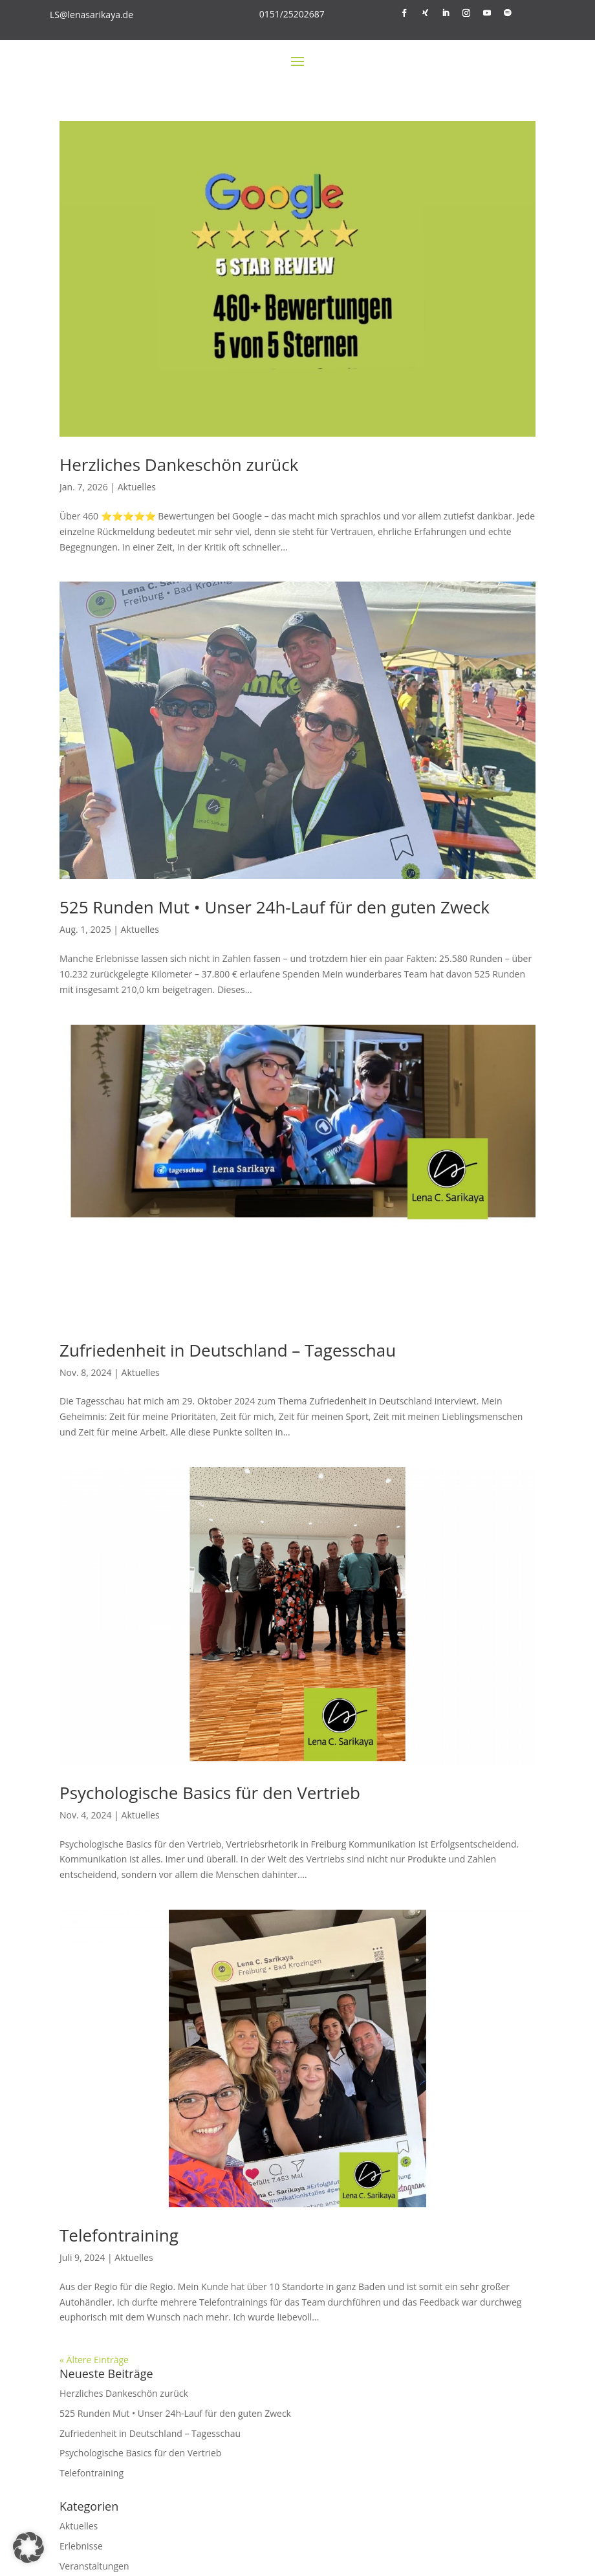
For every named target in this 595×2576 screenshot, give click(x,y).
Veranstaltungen (94, 2566)
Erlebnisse (81, 2546)
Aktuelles (137, 487)
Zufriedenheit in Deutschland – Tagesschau (228, 1350)
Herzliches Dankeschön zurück (179, 464)
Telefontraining (119, 2235)
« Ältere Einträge (94, 2359)
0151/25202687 (292, 14)
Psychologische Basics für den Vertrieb (210, 1792)
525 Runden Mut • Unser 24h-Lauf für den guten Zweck (275, 907)
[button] (28, 2547)
